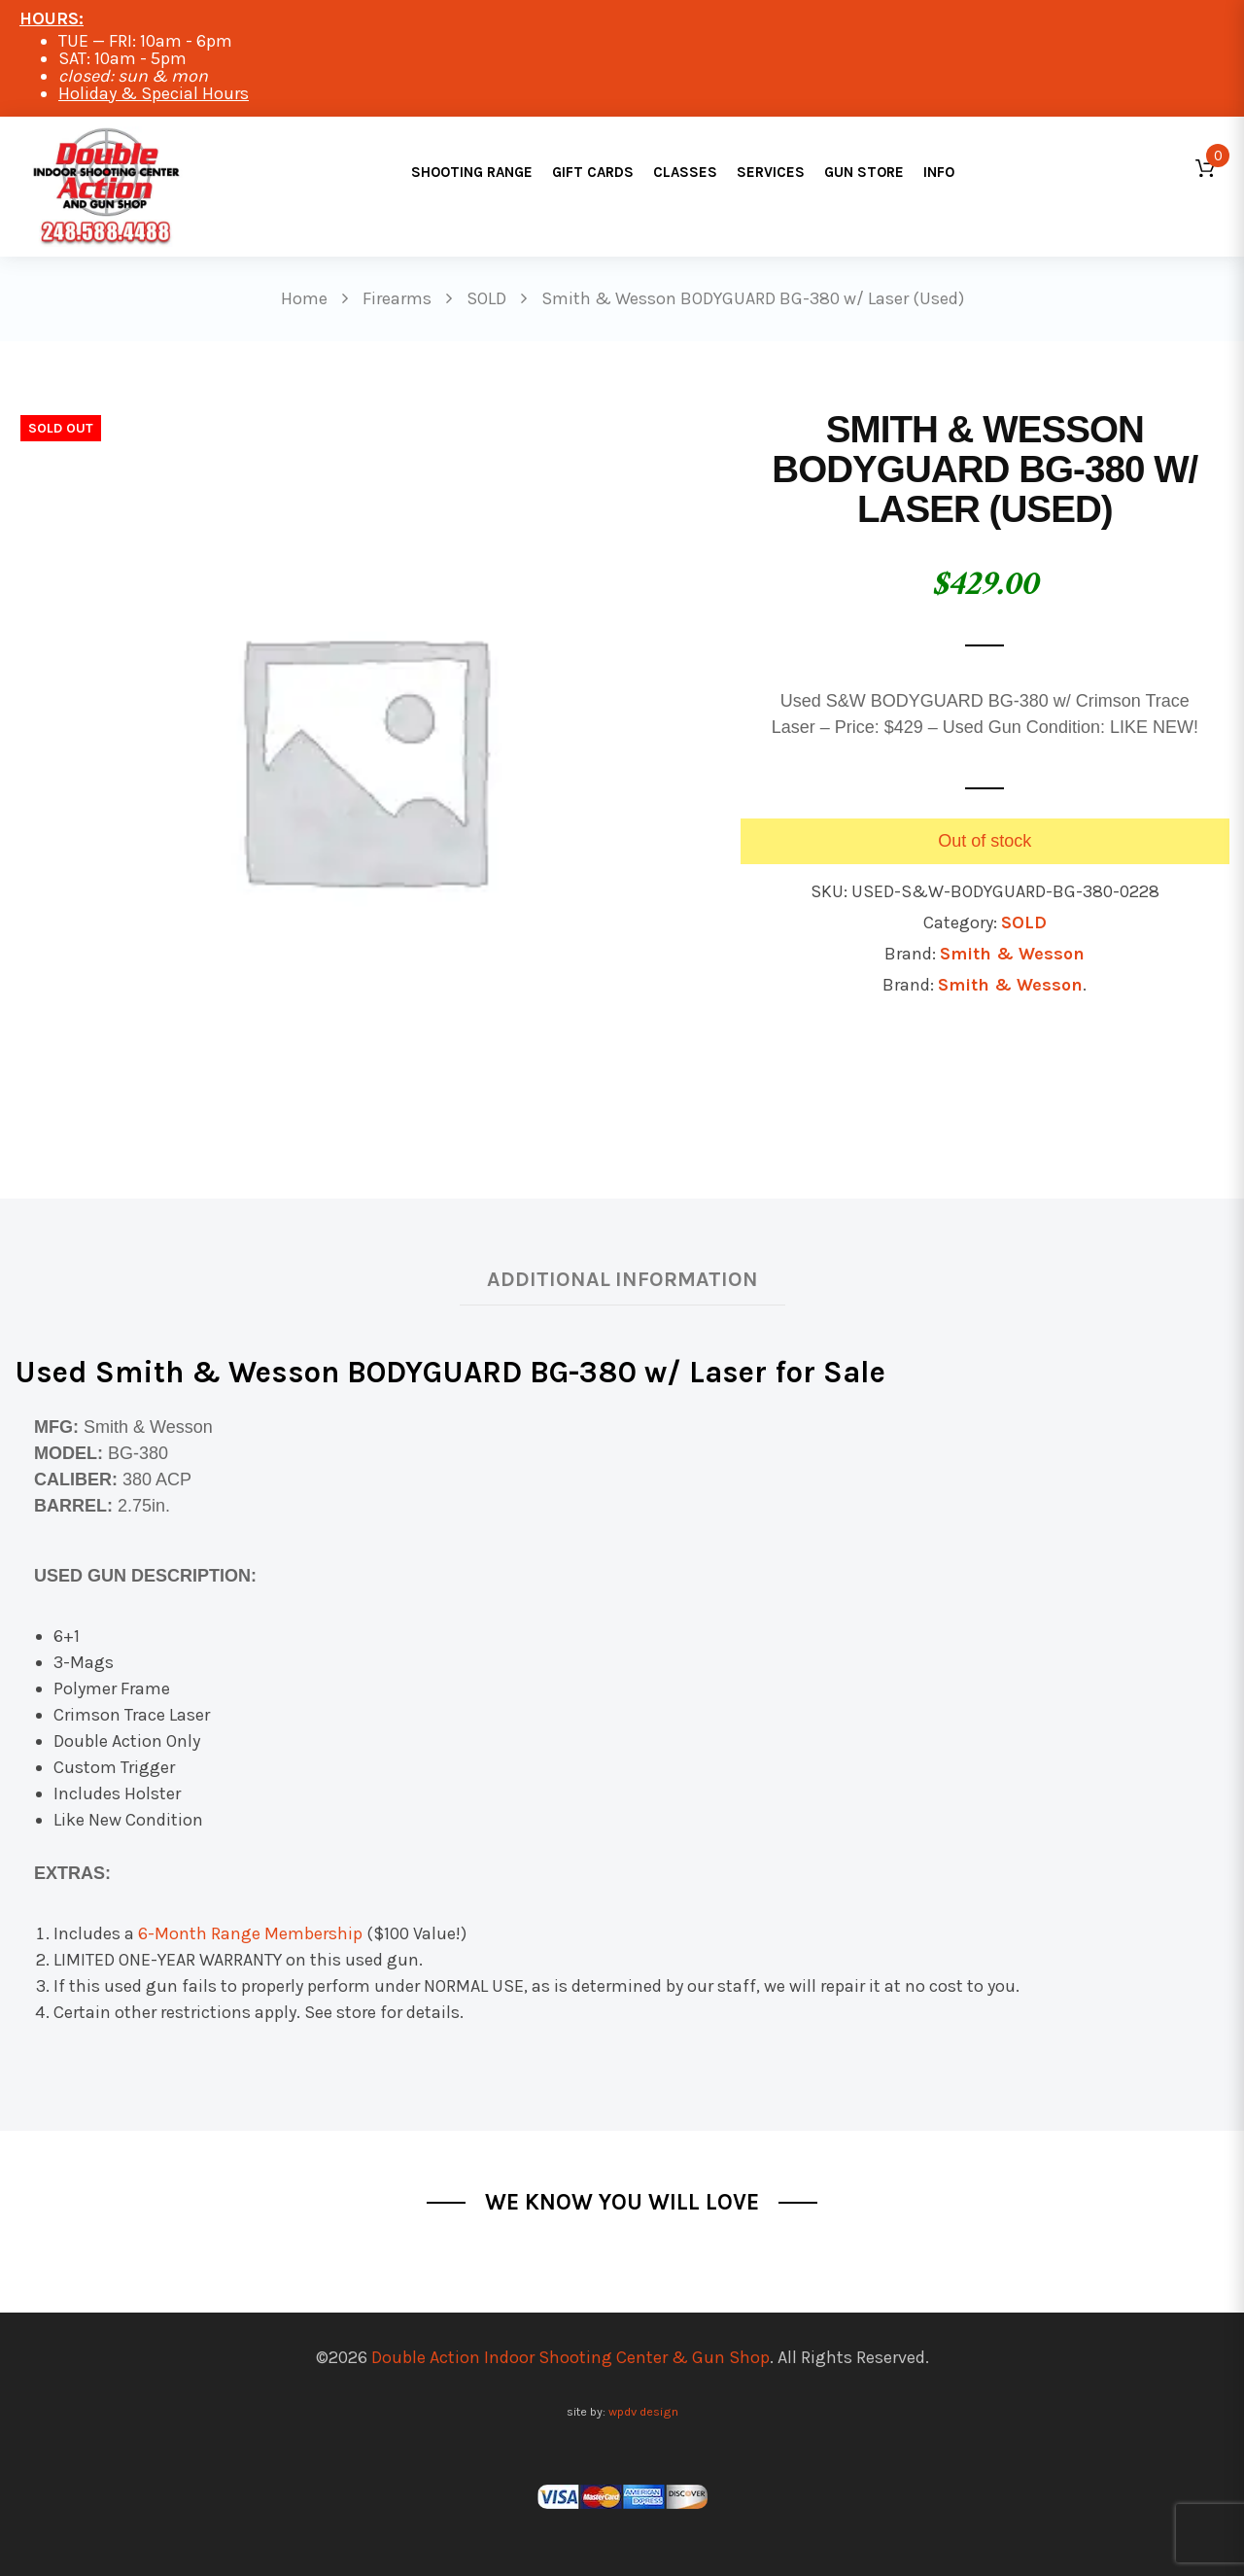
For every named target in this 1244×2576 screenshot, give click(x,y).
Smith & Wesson (1012, 953)
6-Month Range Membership (250, 1933)
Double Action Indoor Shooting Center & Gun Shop (570, 2357)
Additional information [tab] (622, 1279)
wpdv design (643, 2411)
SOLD (1024, 922)
